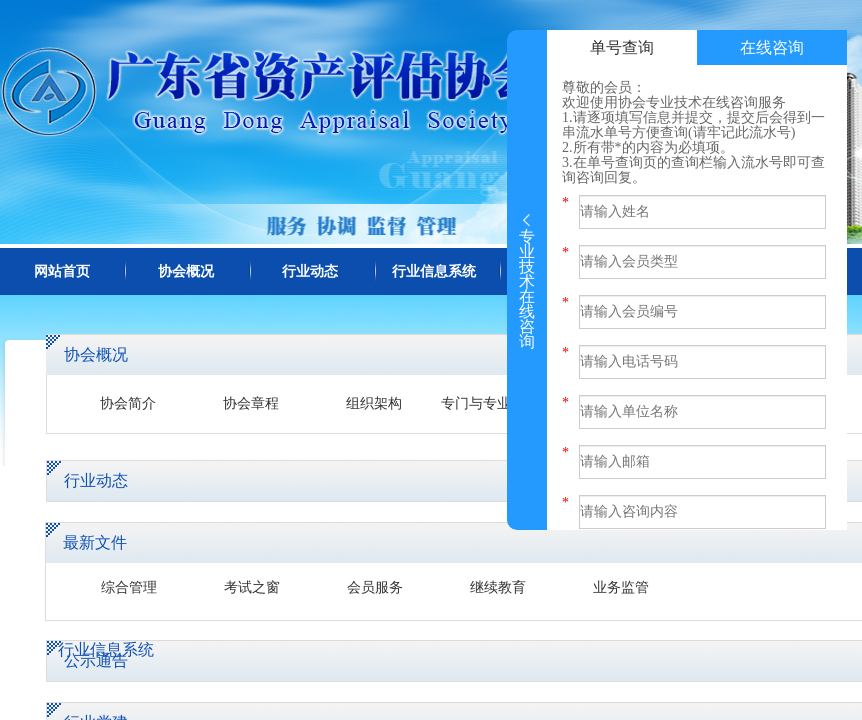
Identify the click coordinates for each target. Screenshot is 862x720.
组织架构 (374, 403)
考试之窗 (252, 587)
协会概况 (186, 271)
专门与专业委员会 (497, 403)
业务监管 (621, 587)
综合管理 (129, 587)
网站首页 (62, 271)
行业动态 (310, 271)
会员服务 (375, 587)
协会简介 (128, 403)
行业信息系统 (434, 271)
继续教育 (498, 587)
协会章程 (251, 403)
